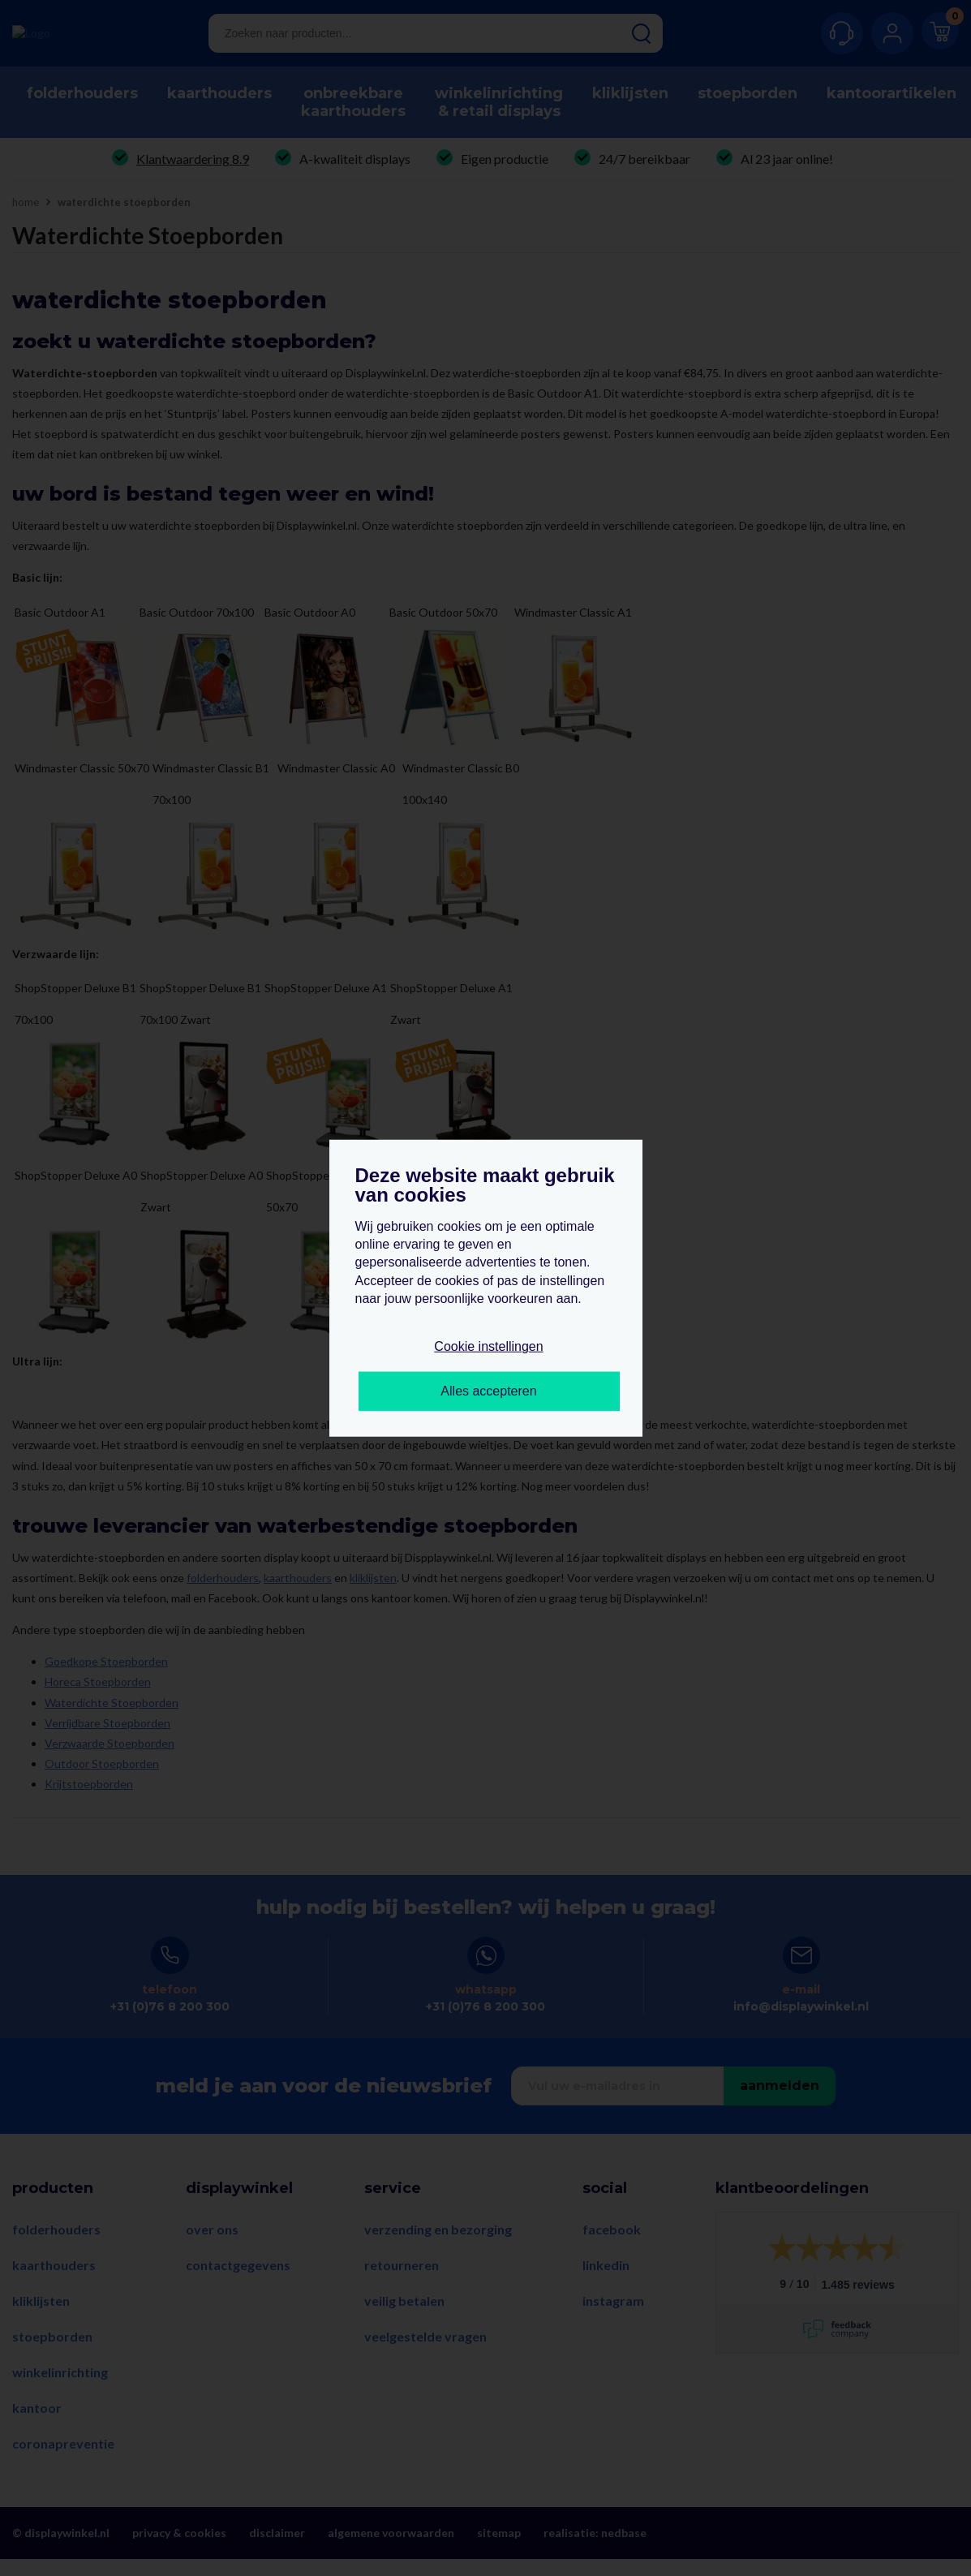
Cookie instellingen (488, 1346)
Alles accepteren (488, 1391)
